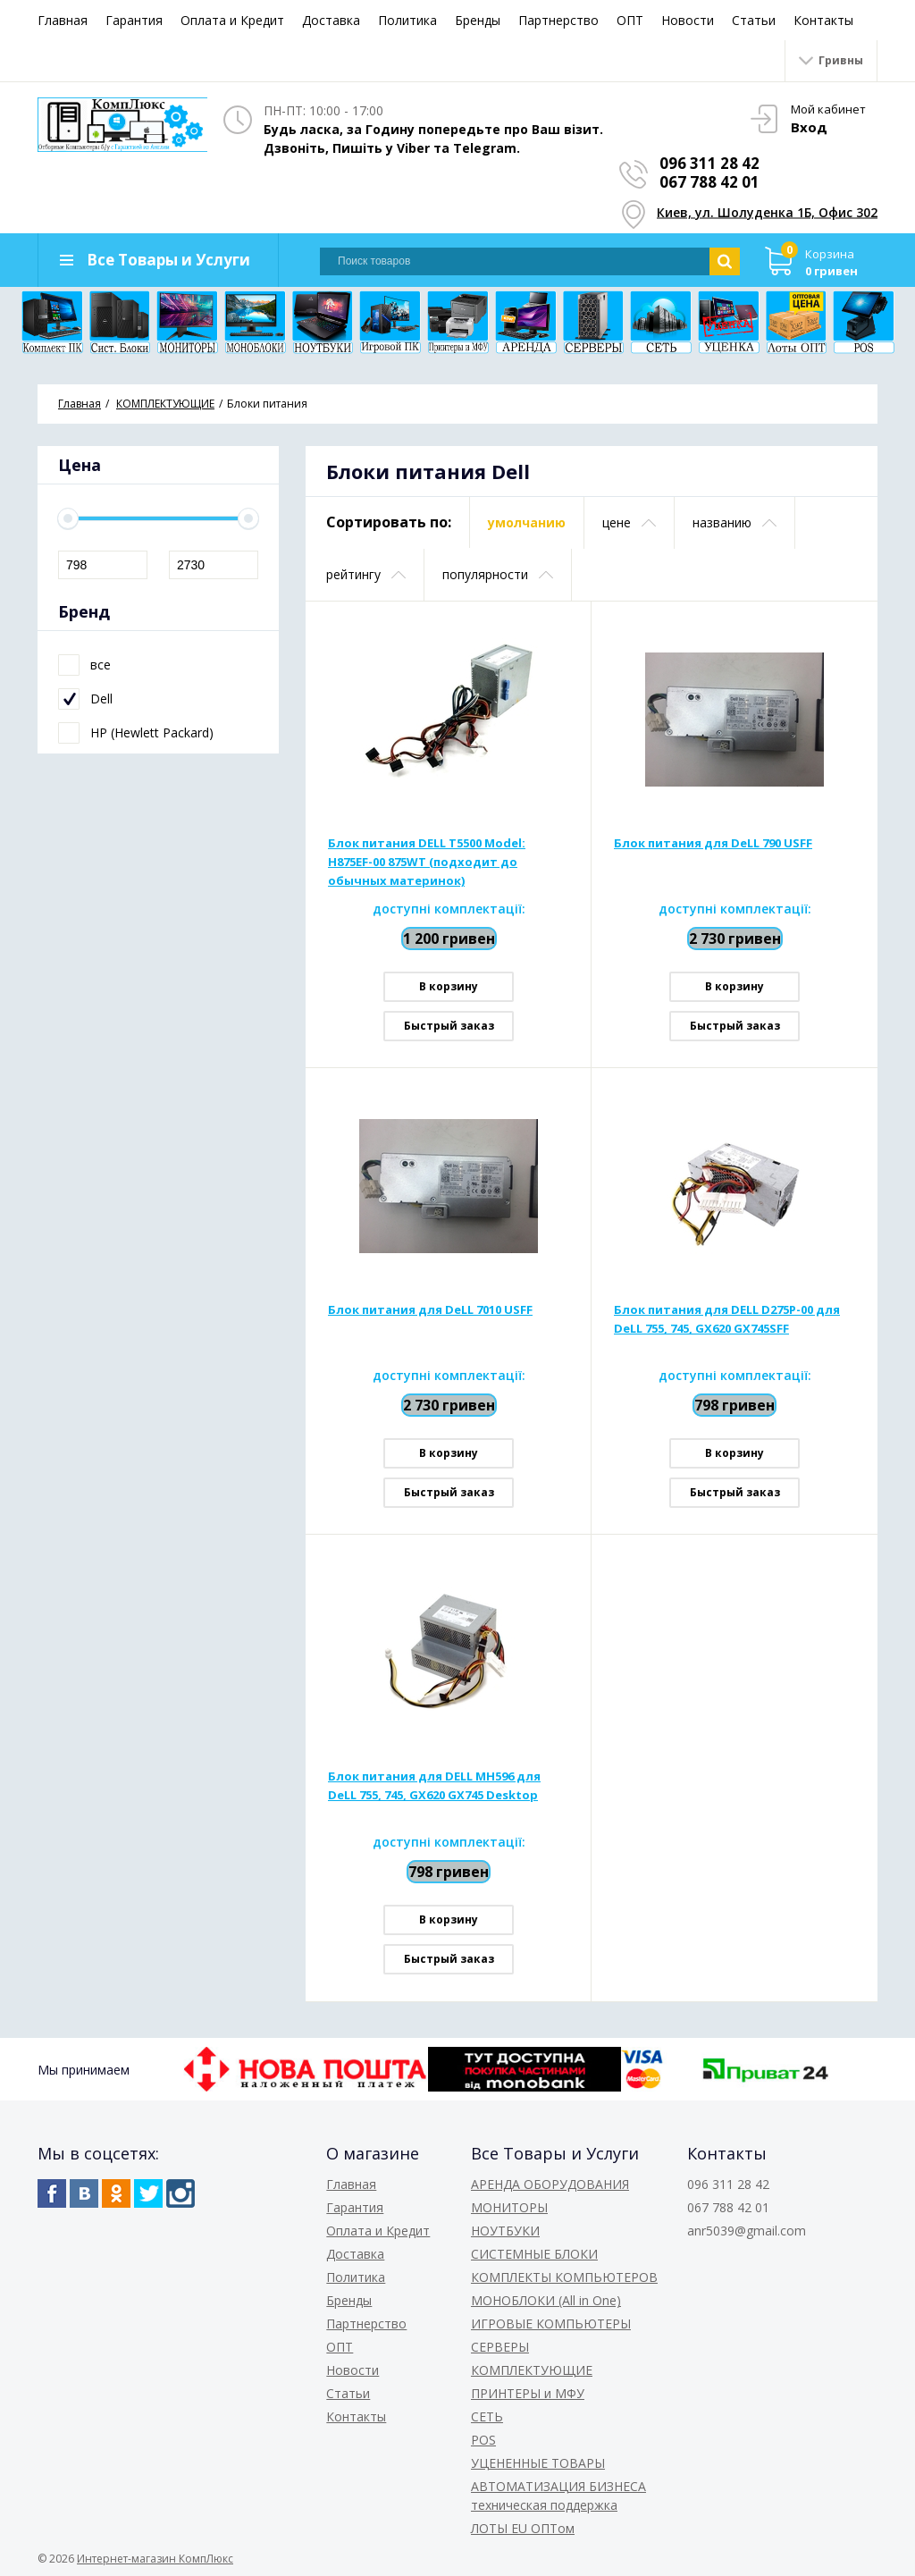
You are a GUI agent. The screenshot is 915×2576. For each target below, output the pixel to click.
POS (483, 2439)
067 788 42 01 (709, 182)
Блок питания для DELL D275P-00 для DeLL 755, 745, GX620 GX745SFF (727, 1318)
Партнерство (558, 20)
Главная (63, 20)
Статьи (754, 20)
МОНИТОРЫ (509, 2207)
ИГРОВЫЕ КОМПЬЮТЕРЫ (551, 2323)
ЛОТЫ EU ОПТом (523, 2528)
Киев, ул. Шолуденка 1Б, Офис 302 (767, 212)
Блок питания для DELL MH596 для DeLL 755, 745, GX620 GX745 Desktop (434, 1785)
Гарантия (134, 20)
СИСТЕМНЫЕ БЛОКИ (534, 2253)
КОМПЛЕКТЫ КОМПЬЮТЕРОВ (564, 2277)
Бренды (477, 20)
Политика (407, 20)
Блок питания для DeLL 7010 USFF (430, 1309)
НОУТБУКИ (505, 2230)
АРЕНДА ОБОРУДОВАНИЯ (550, 2184)
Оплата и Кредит (232, 20)
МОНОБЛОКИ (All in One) (546, 2300)
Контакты (823, 20)
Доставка (331, 20)
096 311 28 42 (709, 163)
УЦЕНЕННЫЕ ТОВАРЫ (538, 2462)
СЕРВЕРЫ (500, 2346)
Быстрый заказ (449, 1025)
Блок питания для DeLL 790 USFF (713, 843)
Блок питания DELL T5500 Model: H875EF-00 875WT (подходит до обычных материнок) (426, 861)
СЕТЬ (487, 2416)
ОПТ (630, 20)
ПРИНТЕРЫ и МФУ (527, 2393)
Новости (687, 20)
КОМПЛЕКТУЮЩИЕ (531, 2369)
